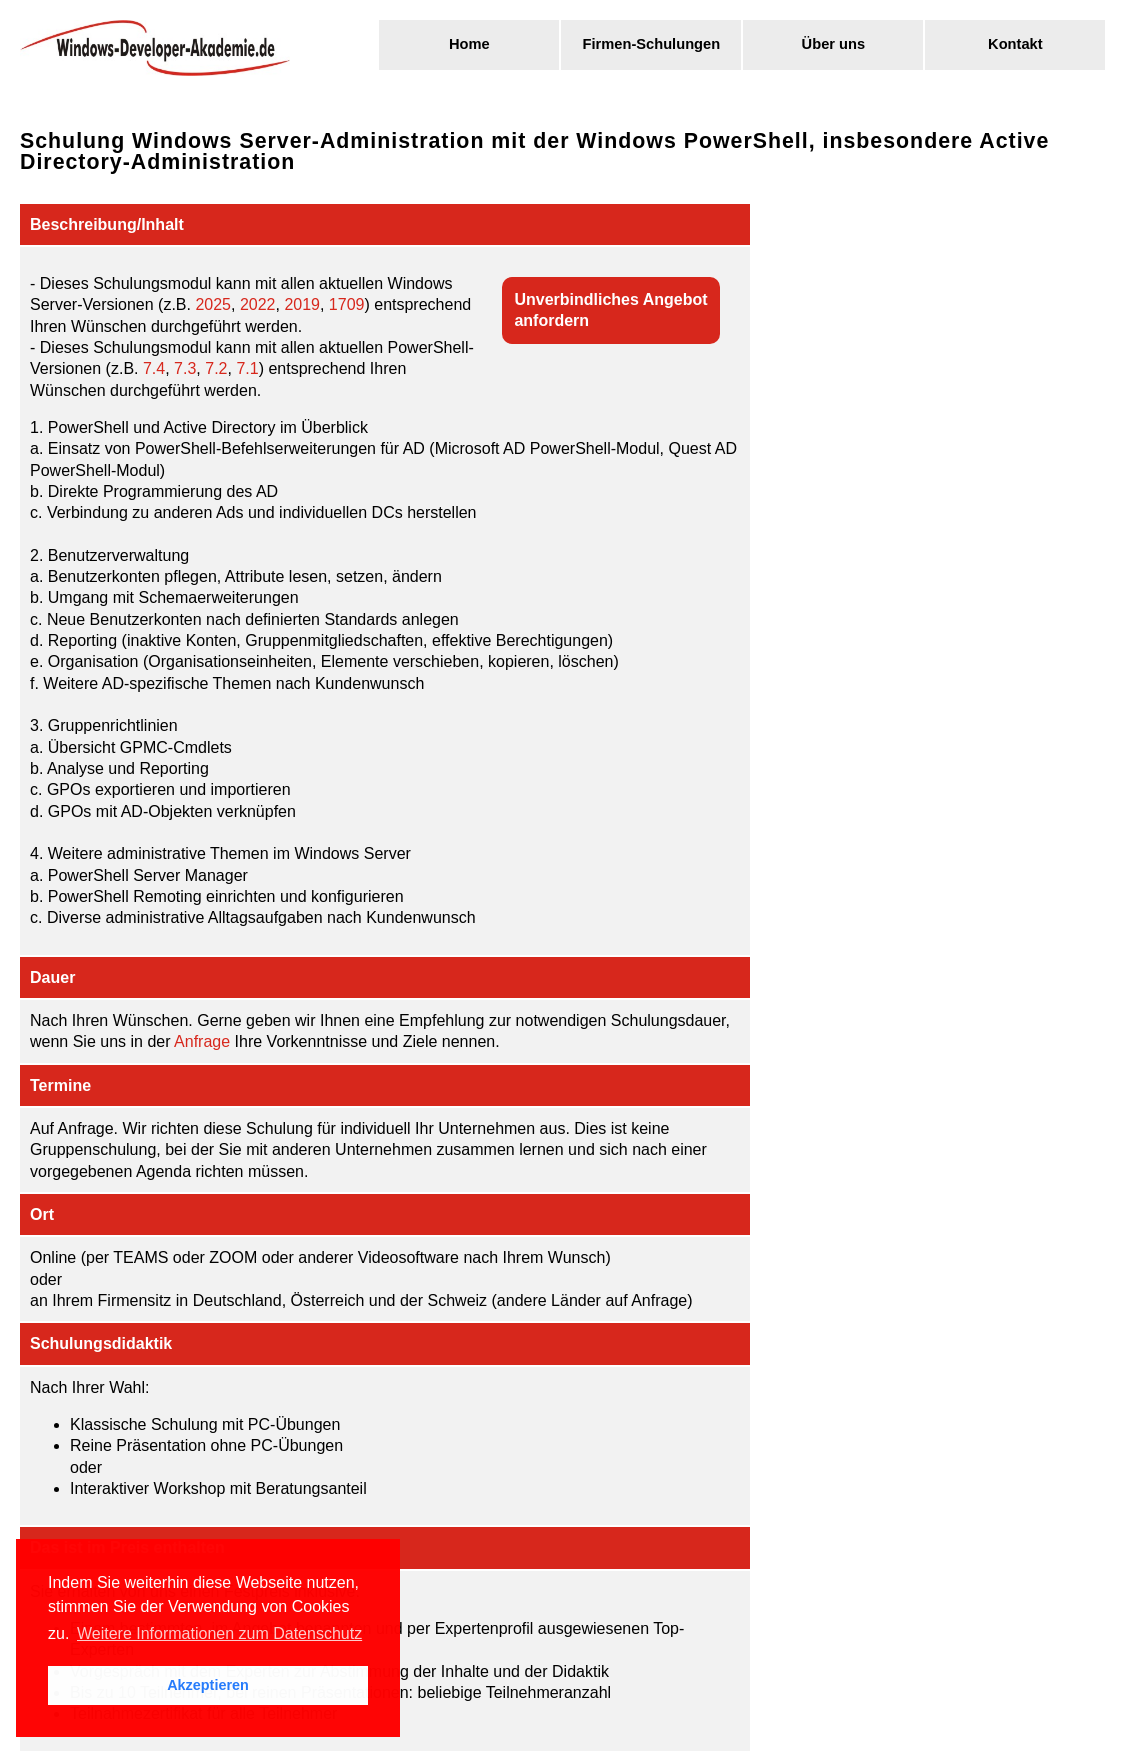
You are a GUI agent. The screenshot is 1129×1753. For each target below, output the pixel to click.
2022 (258, 304)
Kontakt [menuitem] (1015, 44)
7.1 (247, 368)
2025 (213, 304)
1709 (347, 304)
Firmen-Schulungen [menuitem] (652, 44)
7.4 (154, 368)
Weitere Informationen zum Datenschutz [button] (219, 1633)
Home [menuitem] (469, 44)
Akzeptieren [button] (208, 1685)
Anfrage (202, 1041)
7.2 (216, 368)
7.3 (185, 368)
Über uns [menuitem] (834, 44)
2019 (302, 304)
